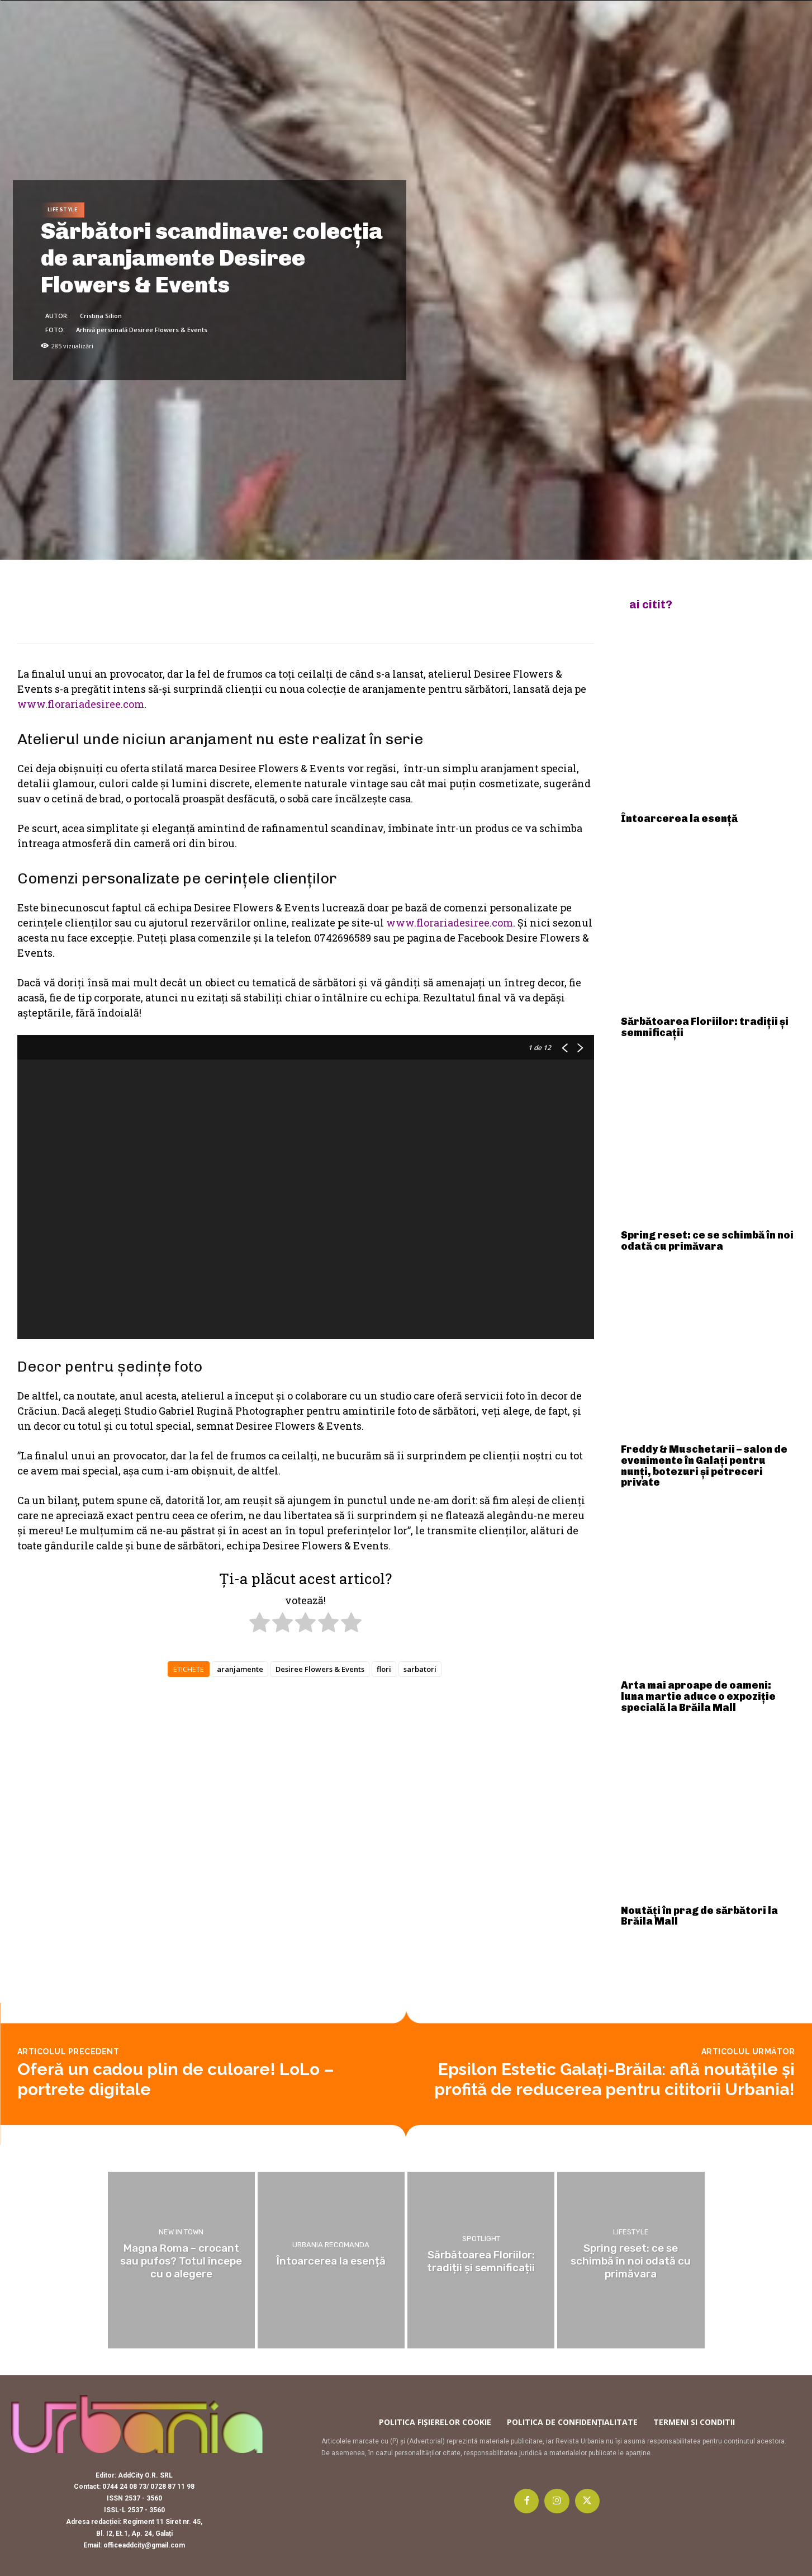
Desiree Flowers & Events (320, 1669)
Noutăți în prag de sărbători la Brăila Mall (699, 1916)
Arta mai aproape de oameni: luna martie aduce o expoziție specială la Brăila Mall (698, 1696)
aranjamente (240, 1669)
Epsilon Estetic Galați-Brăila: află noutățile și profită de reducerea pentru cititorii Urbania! (614, 2079)
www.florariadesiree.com (80, 704)
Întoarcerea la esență (679, 818)
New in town (181, 2231)
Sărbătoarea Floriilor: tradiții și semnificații (705, 1027)
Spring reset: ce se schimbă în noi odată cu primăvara (707, 1240)
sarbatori (419, 1669)
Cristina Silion (101, 315)
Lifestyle (63, 210)
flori (384, 1669)
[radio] (259, 1624)
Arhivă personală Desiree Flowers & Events (141, 329)
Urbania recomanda (330, 2244)
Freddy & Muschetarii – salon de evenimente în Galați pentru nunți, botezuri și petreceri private (704, 1465)
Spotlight (481, 2238)
